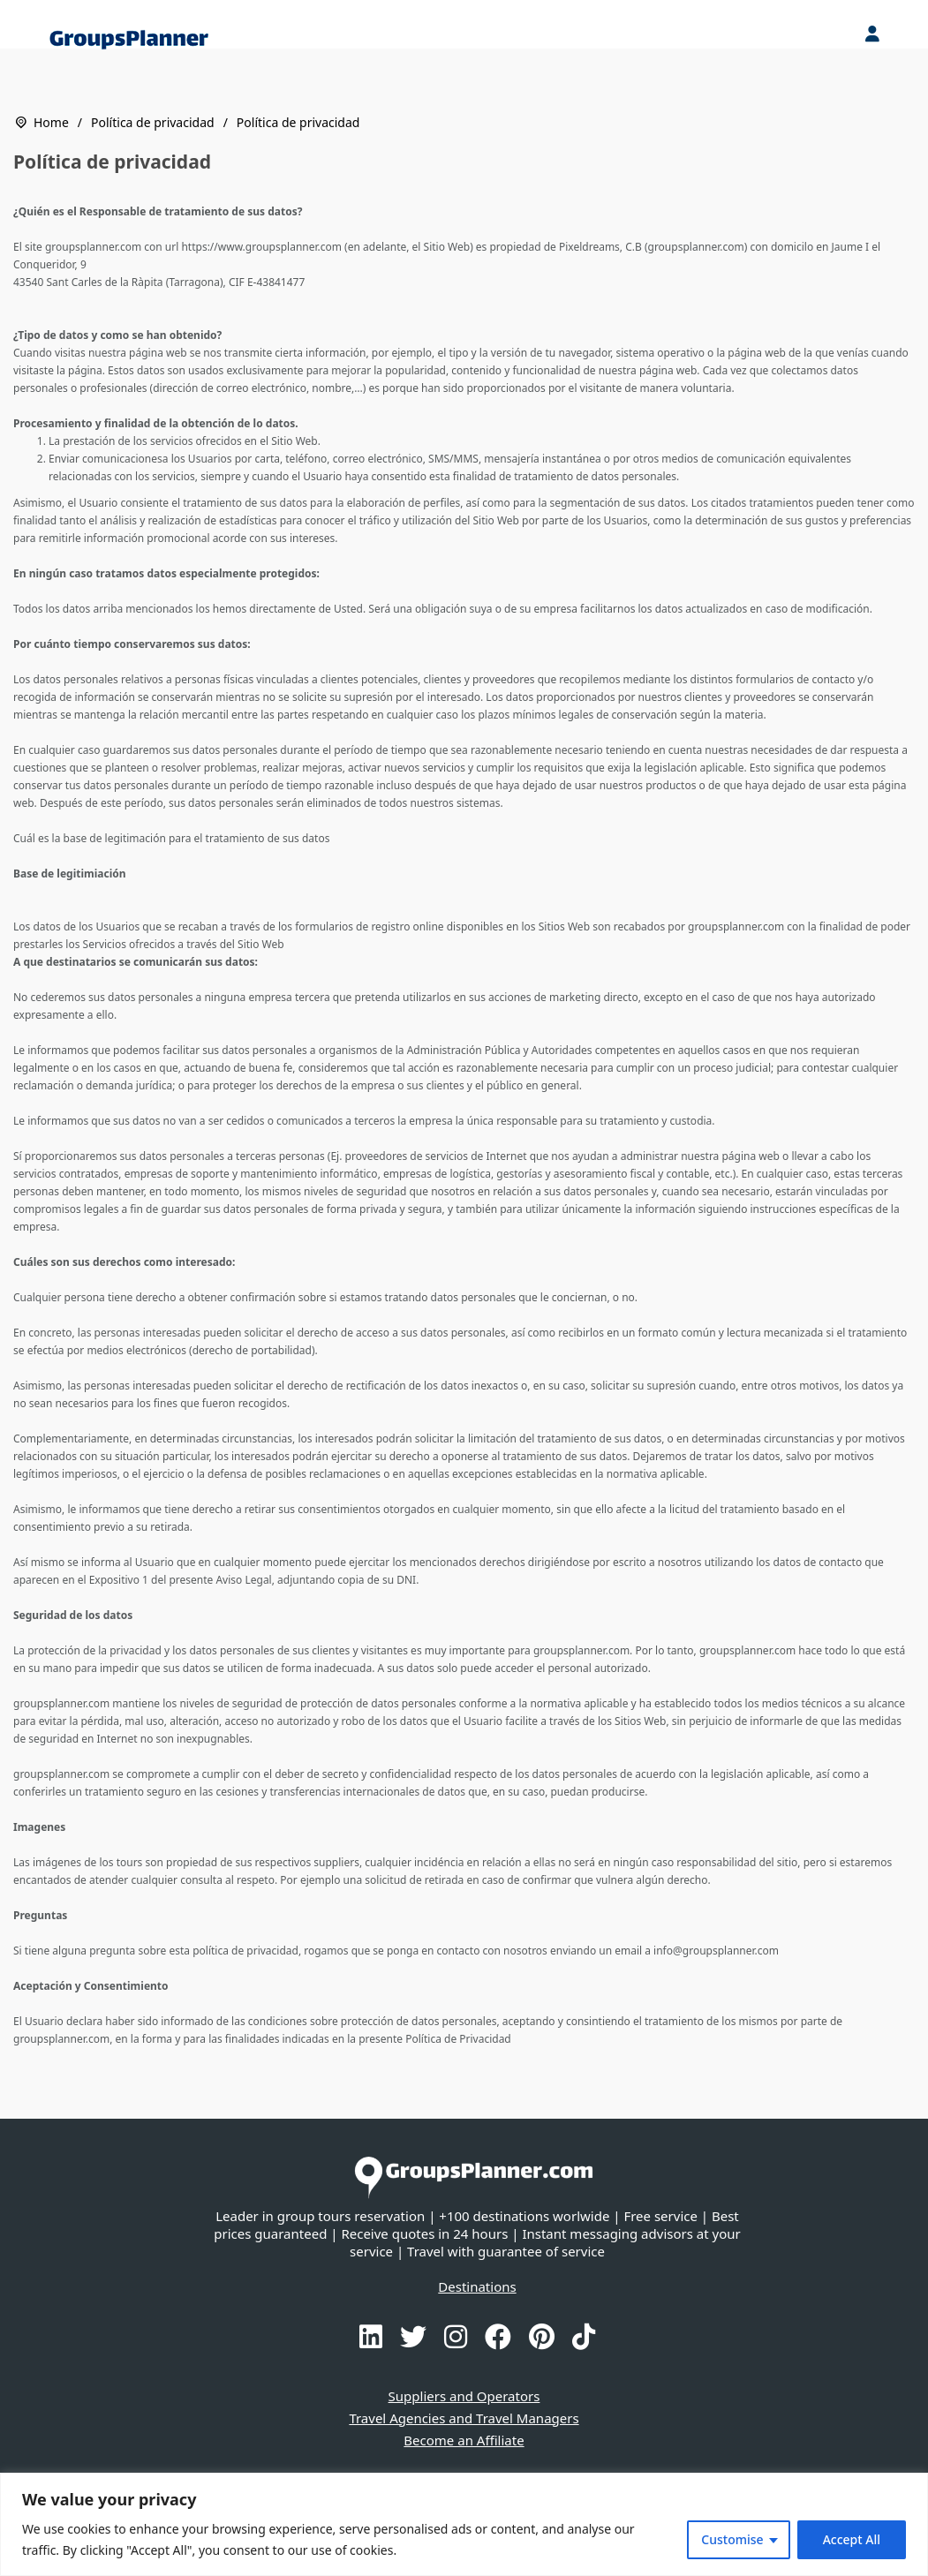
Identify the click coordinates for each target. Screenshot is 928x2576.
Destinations (477, 2286)
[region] (464, 2524)
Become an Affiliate (464, 2440)
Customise (732, 2539)
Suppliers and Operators (464, 2396)
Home (51, 122)
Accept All (851, 2539)
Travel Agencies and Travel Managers (463, 2418)
